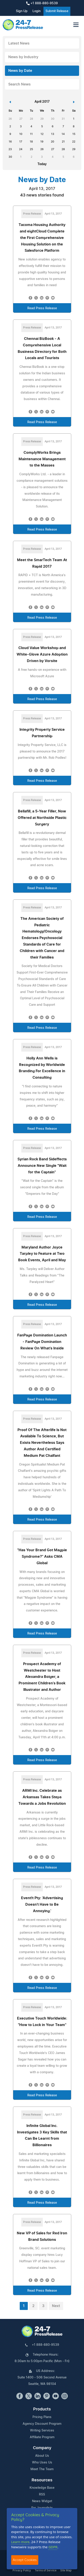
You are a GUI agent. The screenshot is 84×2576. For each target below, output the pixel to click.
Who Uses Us (42, 2462)
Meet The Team (42, 2469)
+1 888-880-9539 (42, 3)
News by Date (20, 70)
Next (56, 2306)
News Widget (42, 2501)
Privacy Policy (22, 2570)
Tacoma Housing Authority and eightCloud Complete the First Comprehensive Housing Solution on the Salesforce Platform (42, 237)
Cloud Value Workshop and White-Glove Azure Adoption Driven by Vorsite (42, 654)
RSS (42, 2494)
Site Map (65, 2570)
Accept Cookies (25, 2560)
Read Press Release (42, 308)
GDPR (52, 2547)
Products (42, 2409)
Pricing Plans (42, 2417)
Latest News (19, 43)
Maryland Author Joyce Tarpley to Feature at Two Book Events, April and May (42, 1254)
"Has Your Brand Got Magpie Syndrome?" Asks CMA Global (42, 1556)
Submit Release (56, 11)
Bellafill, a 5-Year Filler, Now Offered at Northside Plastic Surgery (42, 818)
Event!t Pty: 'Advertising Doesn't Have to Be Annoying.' (42, 1904)
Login (36, 11)
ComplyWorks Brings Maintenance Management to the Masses (42, 459)
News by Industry (23, 57)
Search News (19, 84)
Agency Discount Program (42, 2423)
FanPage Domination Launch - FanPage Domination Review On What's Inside (42, 1342)
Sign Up (22, 11)
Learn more (20, 2542)
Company (42, 2448)
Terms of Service (45, 2570)
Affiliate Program (42, 2437)
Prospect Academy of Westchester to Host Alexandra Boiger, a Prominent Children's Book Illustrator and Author (42, 1677)
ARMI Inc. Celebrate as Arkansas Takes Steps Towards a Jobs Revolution (42, 1797)
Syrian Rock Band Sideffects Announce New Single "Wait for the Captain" (42, 1165)
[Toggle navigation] (76, 25)
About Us (42, 2455)
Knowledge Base (42, 2487)
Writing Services (42, 2430)
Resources (42, 2480)
